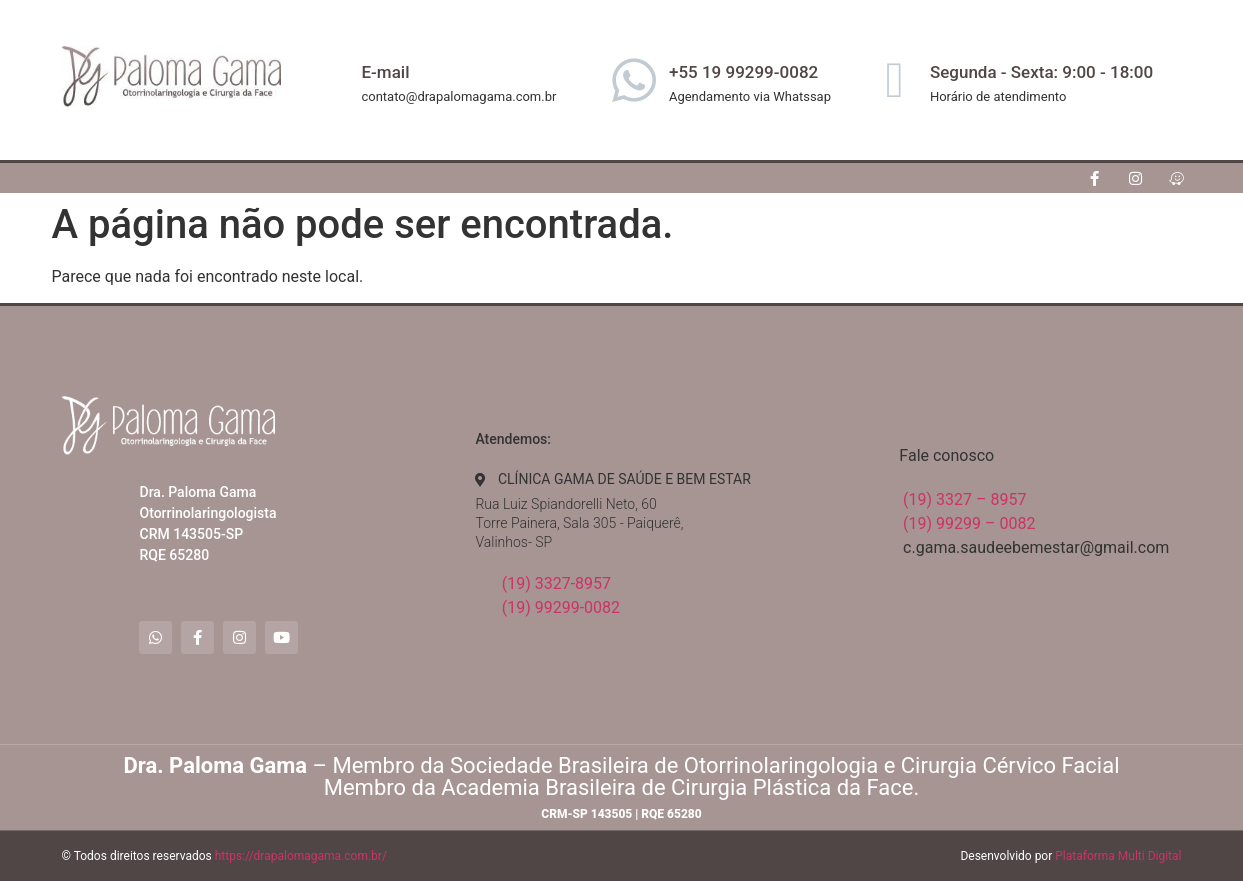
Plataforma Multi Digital (1118, 856)
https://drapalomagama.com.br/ (301, 856)
